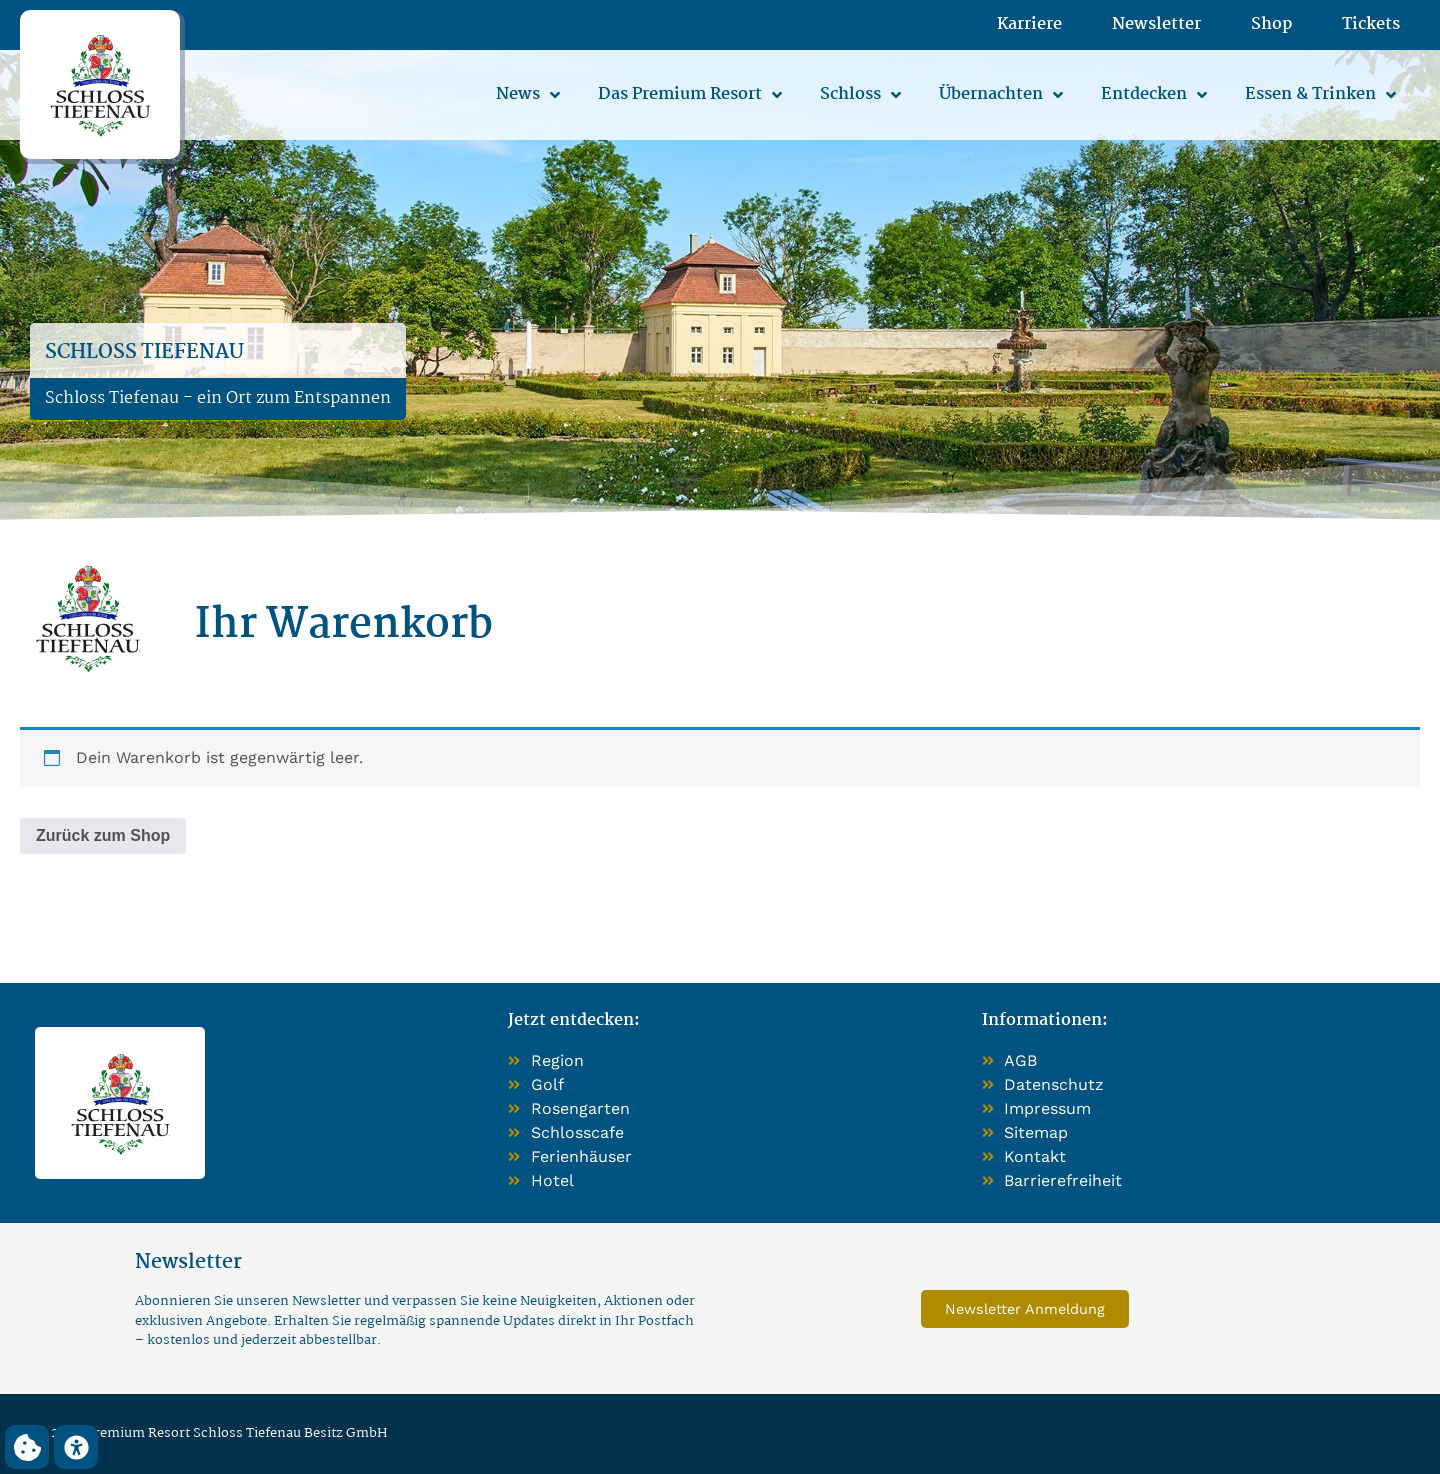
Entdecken (1154, 95)
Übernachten (1001, 95)
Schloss (860, 95)
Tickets (1371, 25)
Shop (1271, 25)
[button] (27, 1447)
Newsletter (1156, 25)
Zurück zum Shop (103, 835)
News (528, 95)
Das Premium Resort (690, 95)
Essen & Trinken (1320, 95)
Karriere (1029, 25)
